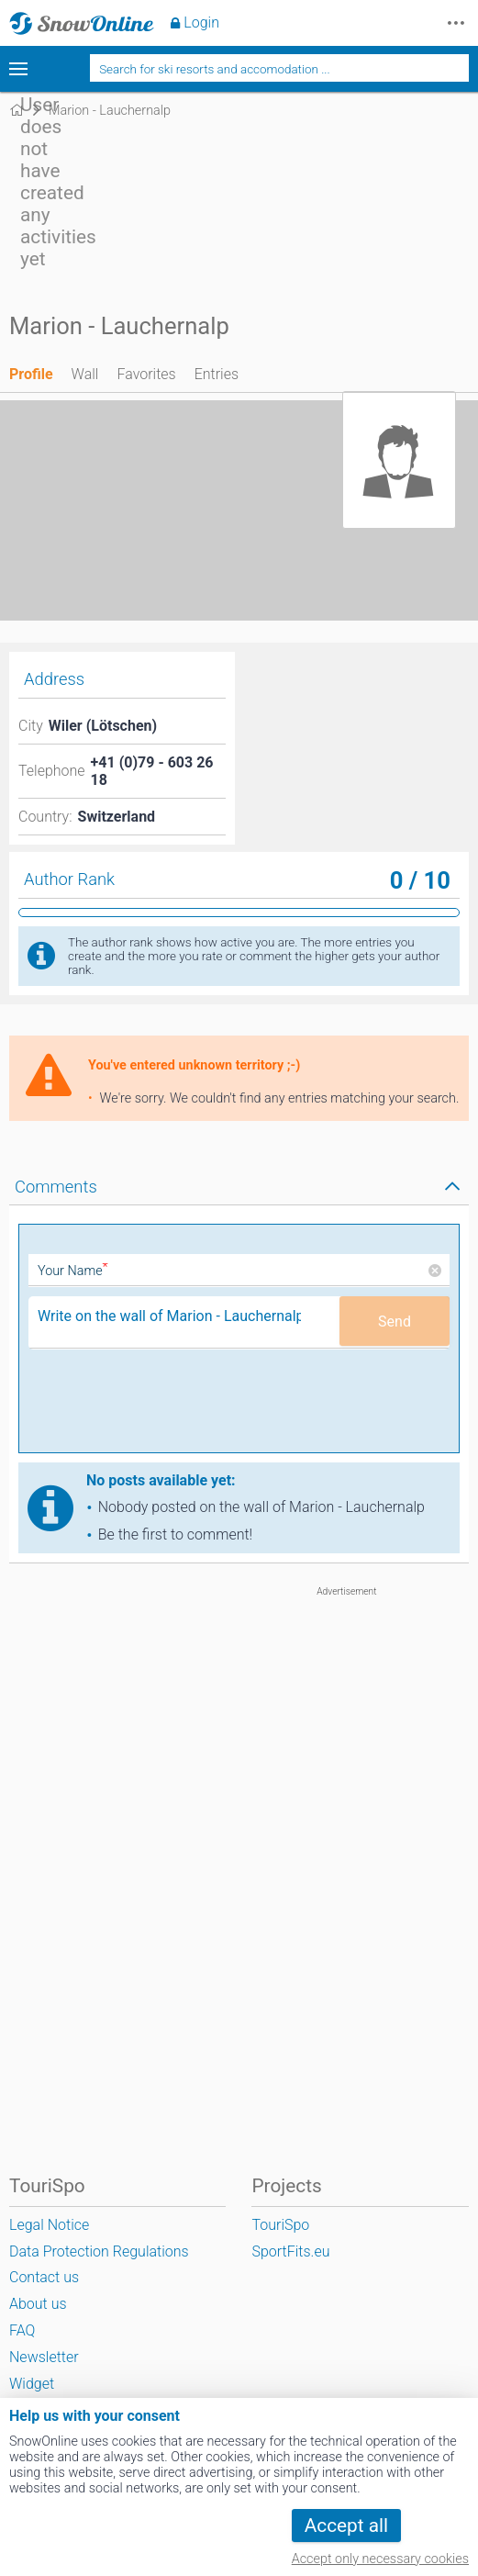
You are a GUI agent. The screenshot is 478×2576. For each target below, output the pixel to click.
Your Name (73, 1271)
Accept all (346, 2525)
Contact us (44, 2277)
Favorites (146, 374)
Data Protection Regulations (99, 2251)
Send (394, 1321)
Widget (31, 2383)
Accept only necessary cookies (380, 2559)
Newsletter (44, 2357)
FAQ (22, 2330)
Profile (31, 374)
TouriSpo (280, 2225)
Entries (217, 374)
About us (38, 2304)
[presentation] (167, 1407)
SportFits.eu (290, 2251)
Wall (85, 374)
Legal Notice (49, 2225)
